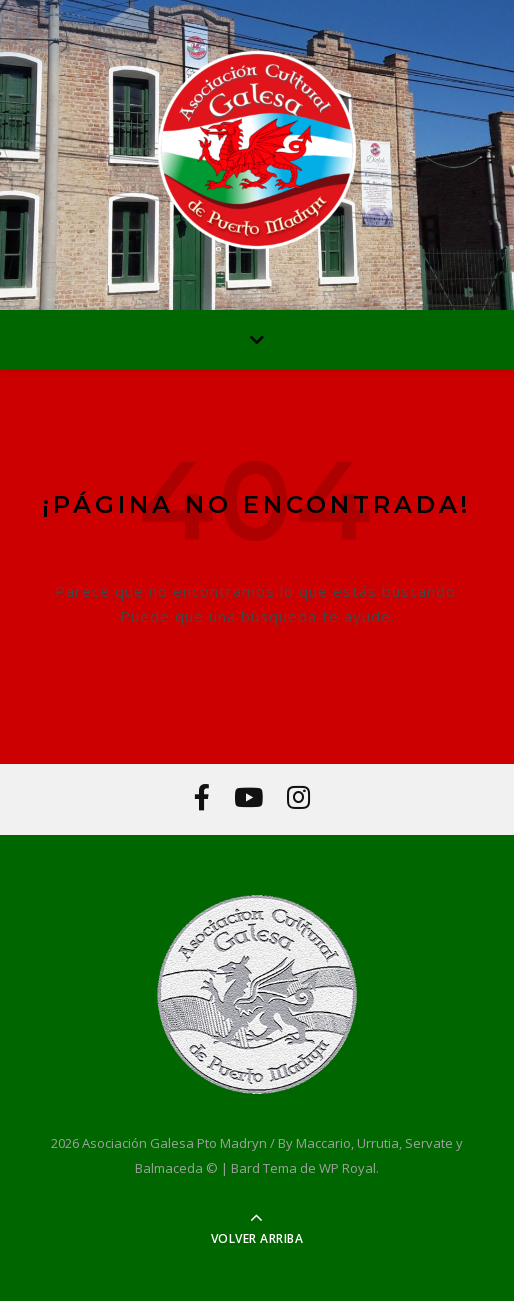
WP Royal (347, 1168)
